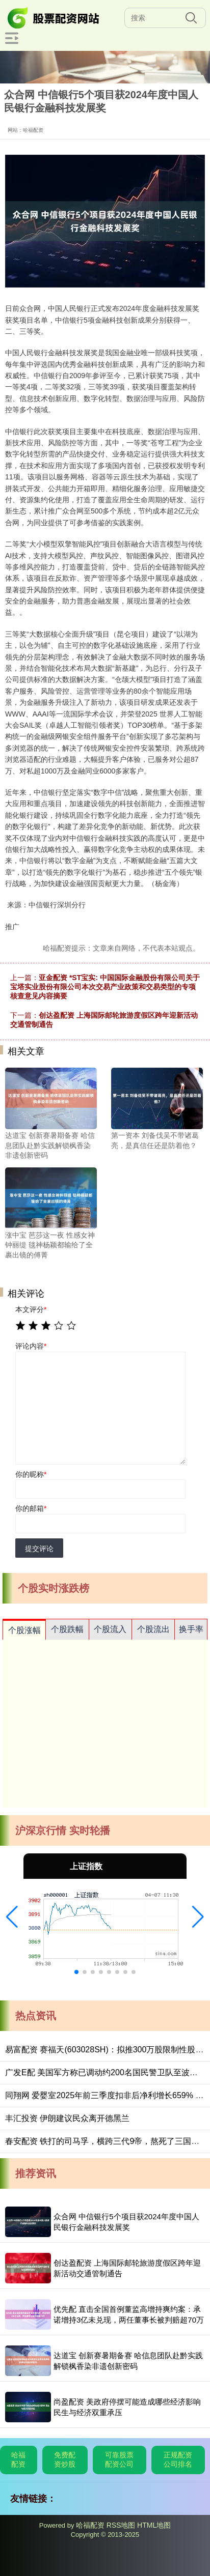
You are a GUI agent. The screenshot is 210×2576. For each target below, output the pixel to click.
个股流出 (153, 1629)
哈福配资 (18, 2459)
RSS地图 (121, 2525)
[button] (12, 1917)
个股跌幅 (67, 1629)
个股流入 (110, 1629)
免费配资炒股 (64, 2459)
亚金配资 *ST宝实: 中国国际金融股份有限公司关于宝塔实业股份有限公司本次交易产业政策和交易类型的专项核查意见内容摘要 (105, 987)
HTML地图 (154, 2525)
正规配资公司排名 (178, 2459)
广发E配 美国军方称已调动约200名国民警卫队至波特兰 (105, 2072)
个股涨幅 (24, 1630)
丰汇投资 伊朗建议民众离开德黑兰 (67, 2118)
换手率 (191, 1629)
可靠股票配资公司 (119, 2459)
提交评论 (39, 1548)
